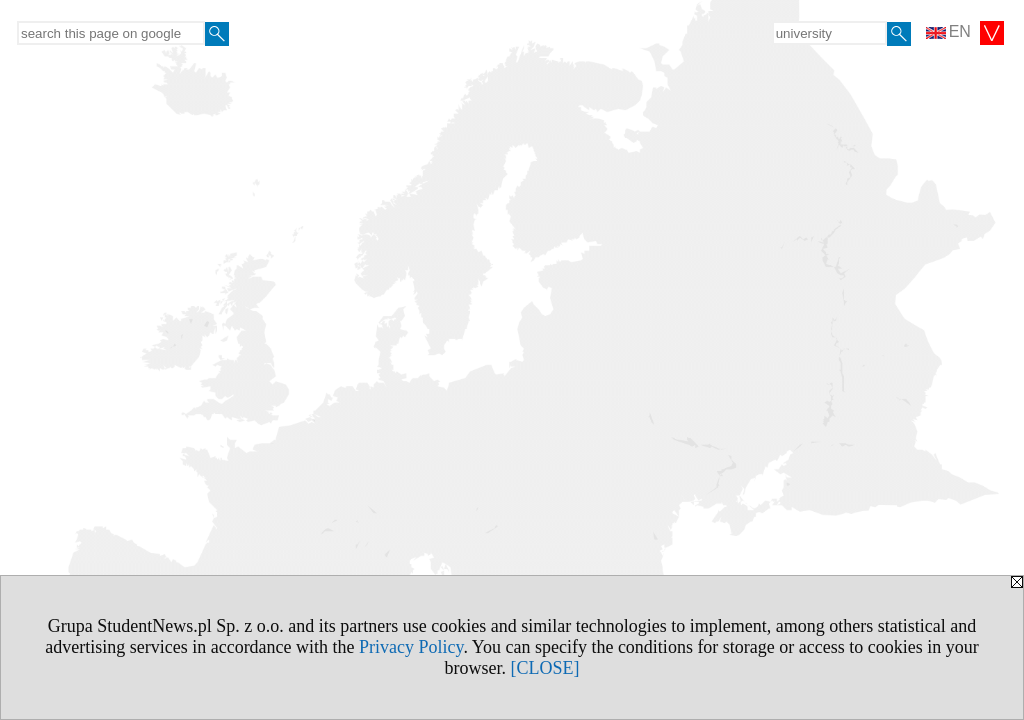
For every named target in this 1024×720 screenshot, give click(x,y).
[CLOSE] (545, 668)
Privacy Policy (411, 647)
